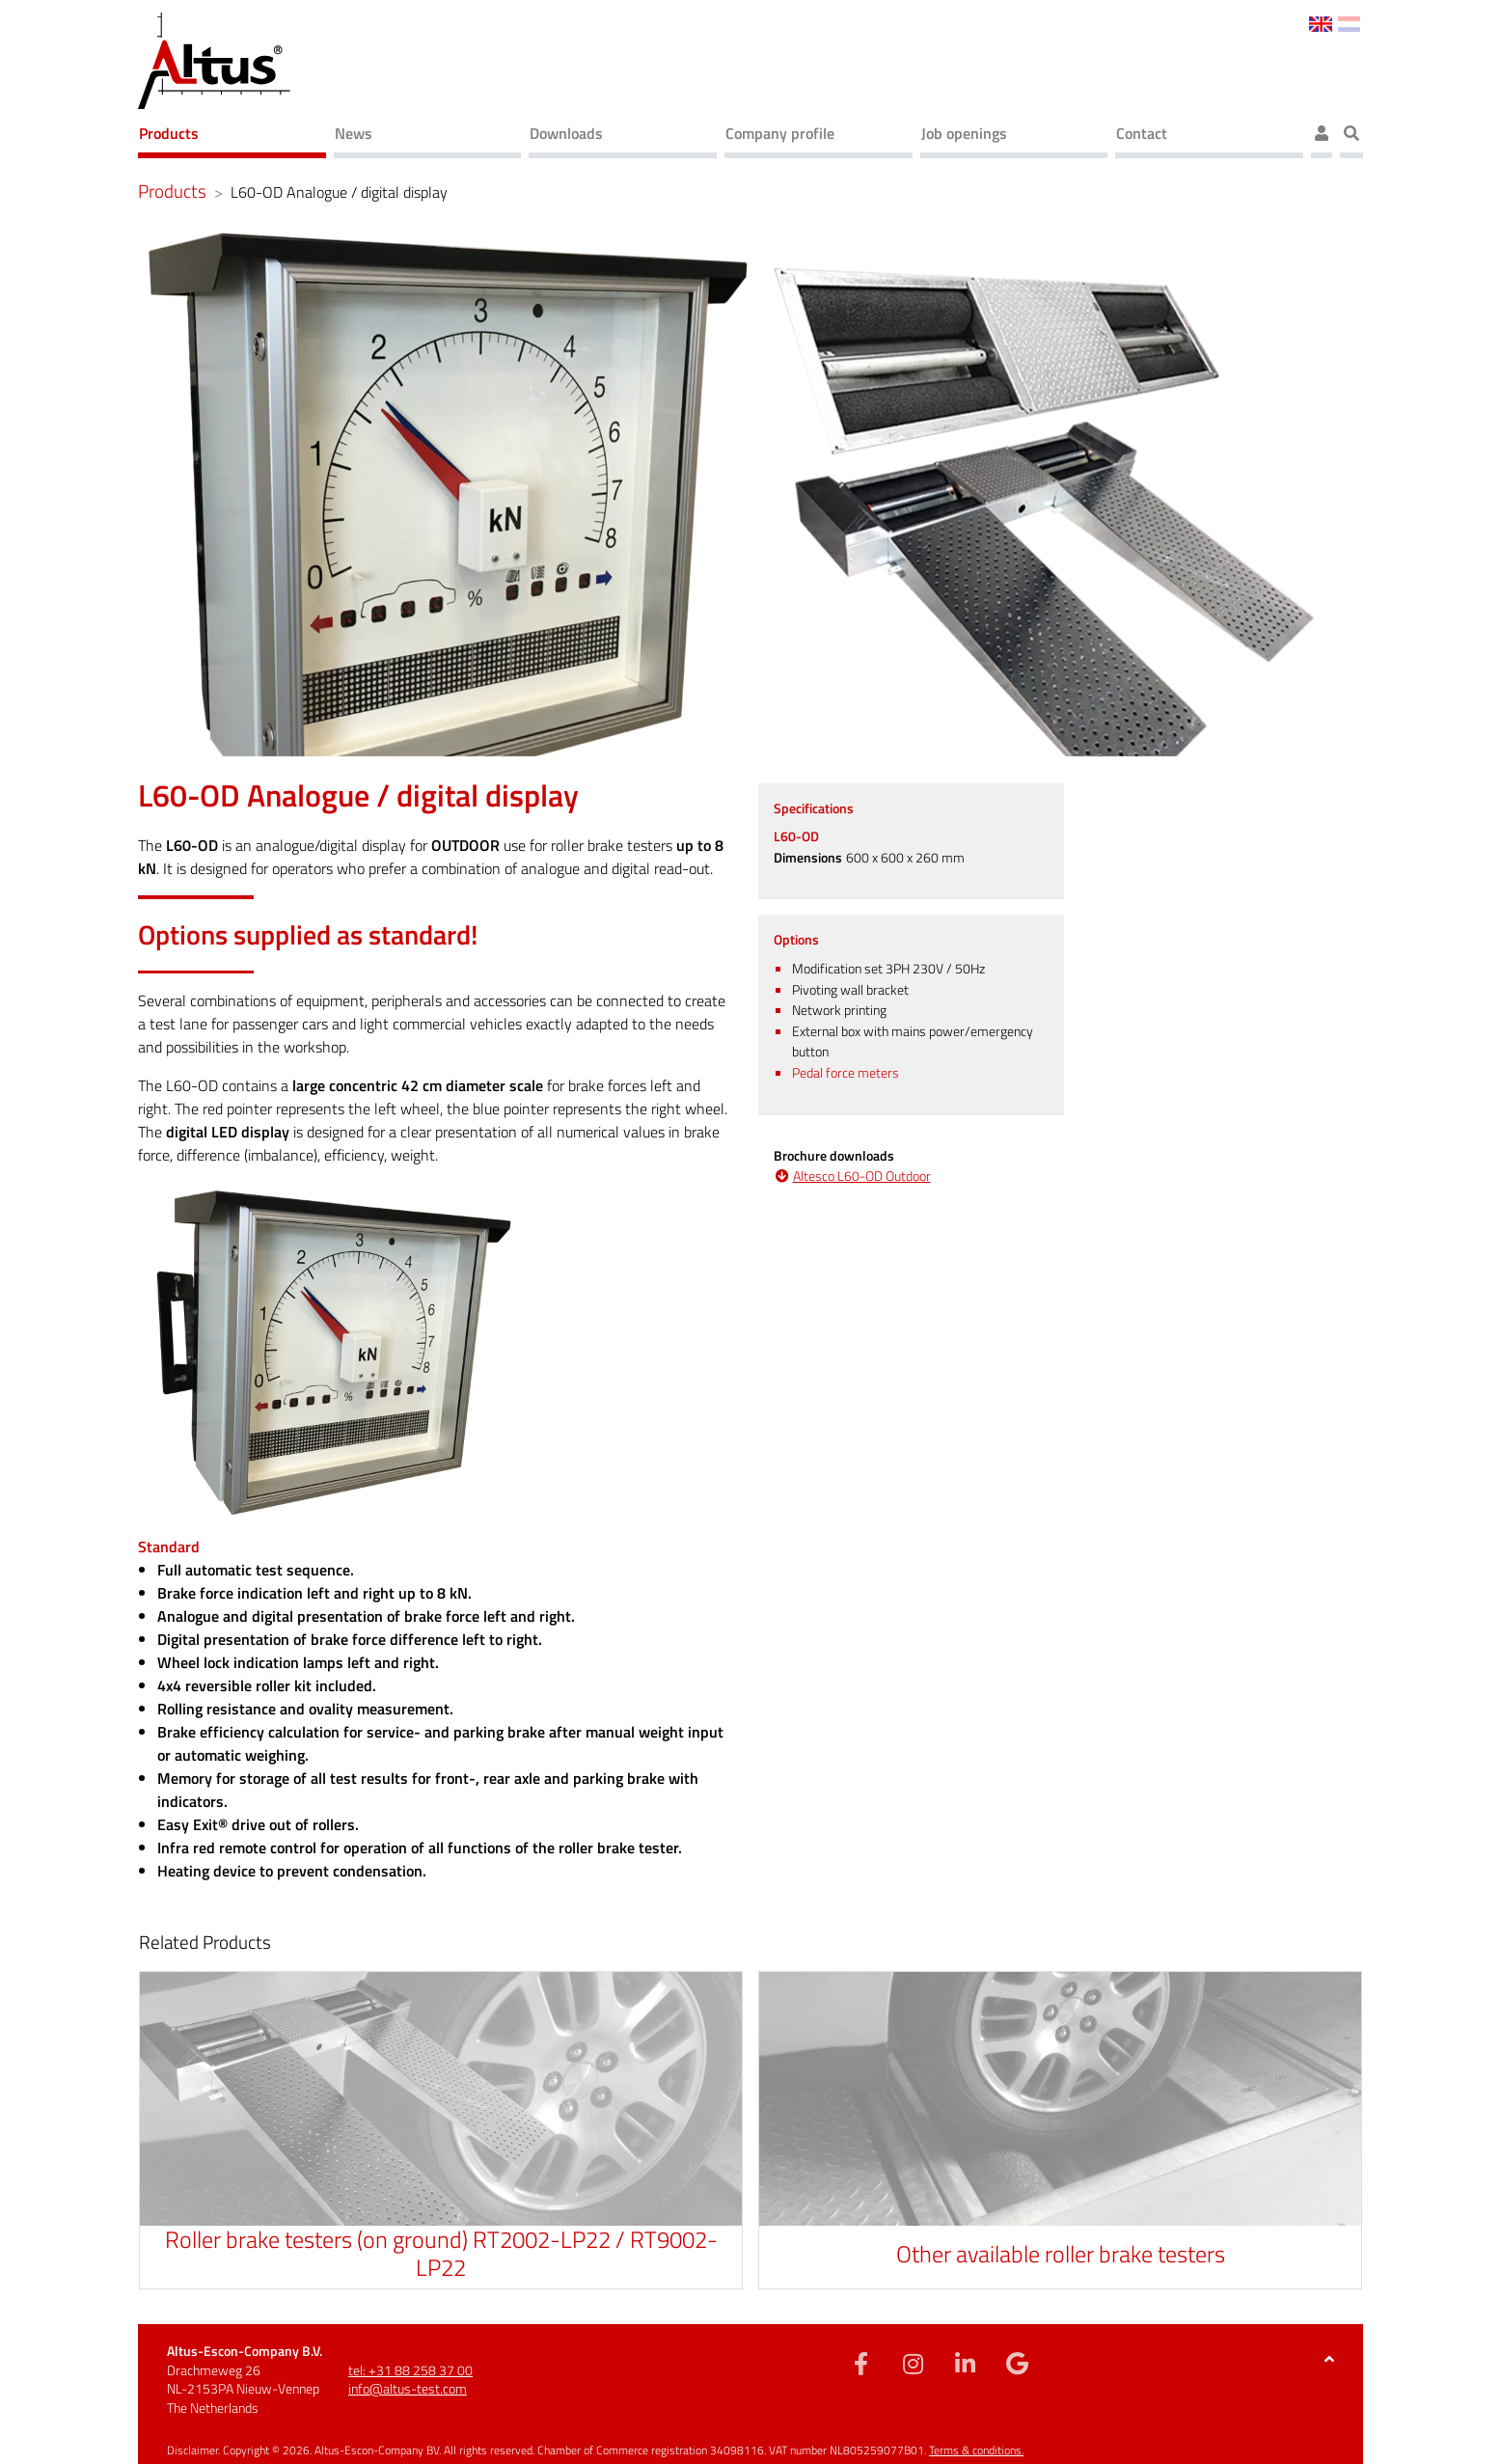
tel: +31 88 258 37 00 (410, 2370)
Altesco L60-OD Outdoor (862, 1176)
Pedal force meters (845, 1072)
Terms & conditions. (976, 2450)
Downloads (566, 133)
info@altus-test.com (407, 2388)
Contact (1141, 133)
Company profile (779, 133)
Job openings (964, 133)
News (353, 133)
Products (169, 133)
